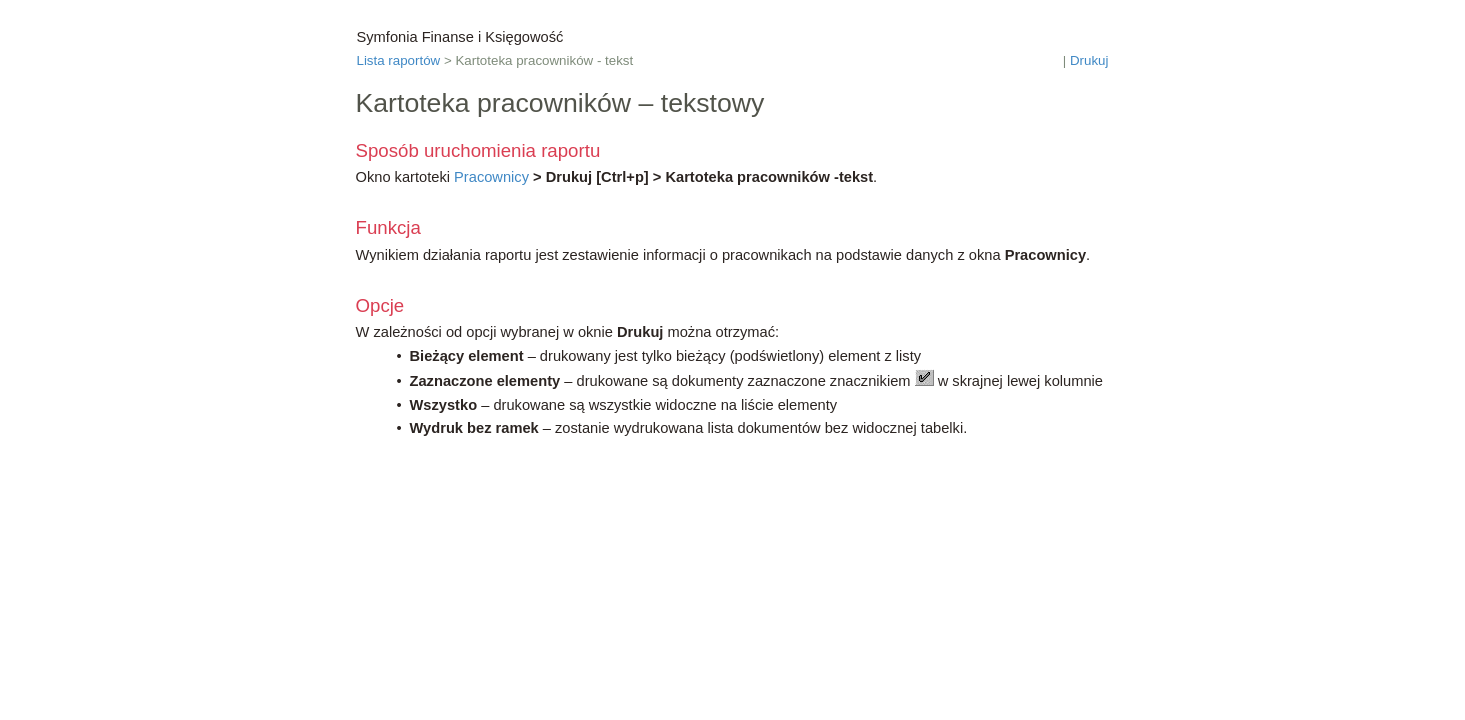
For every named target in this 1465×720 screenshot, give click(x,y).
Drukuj (1089, 60)
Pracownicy (491, 177)
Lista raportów (399, 60)
